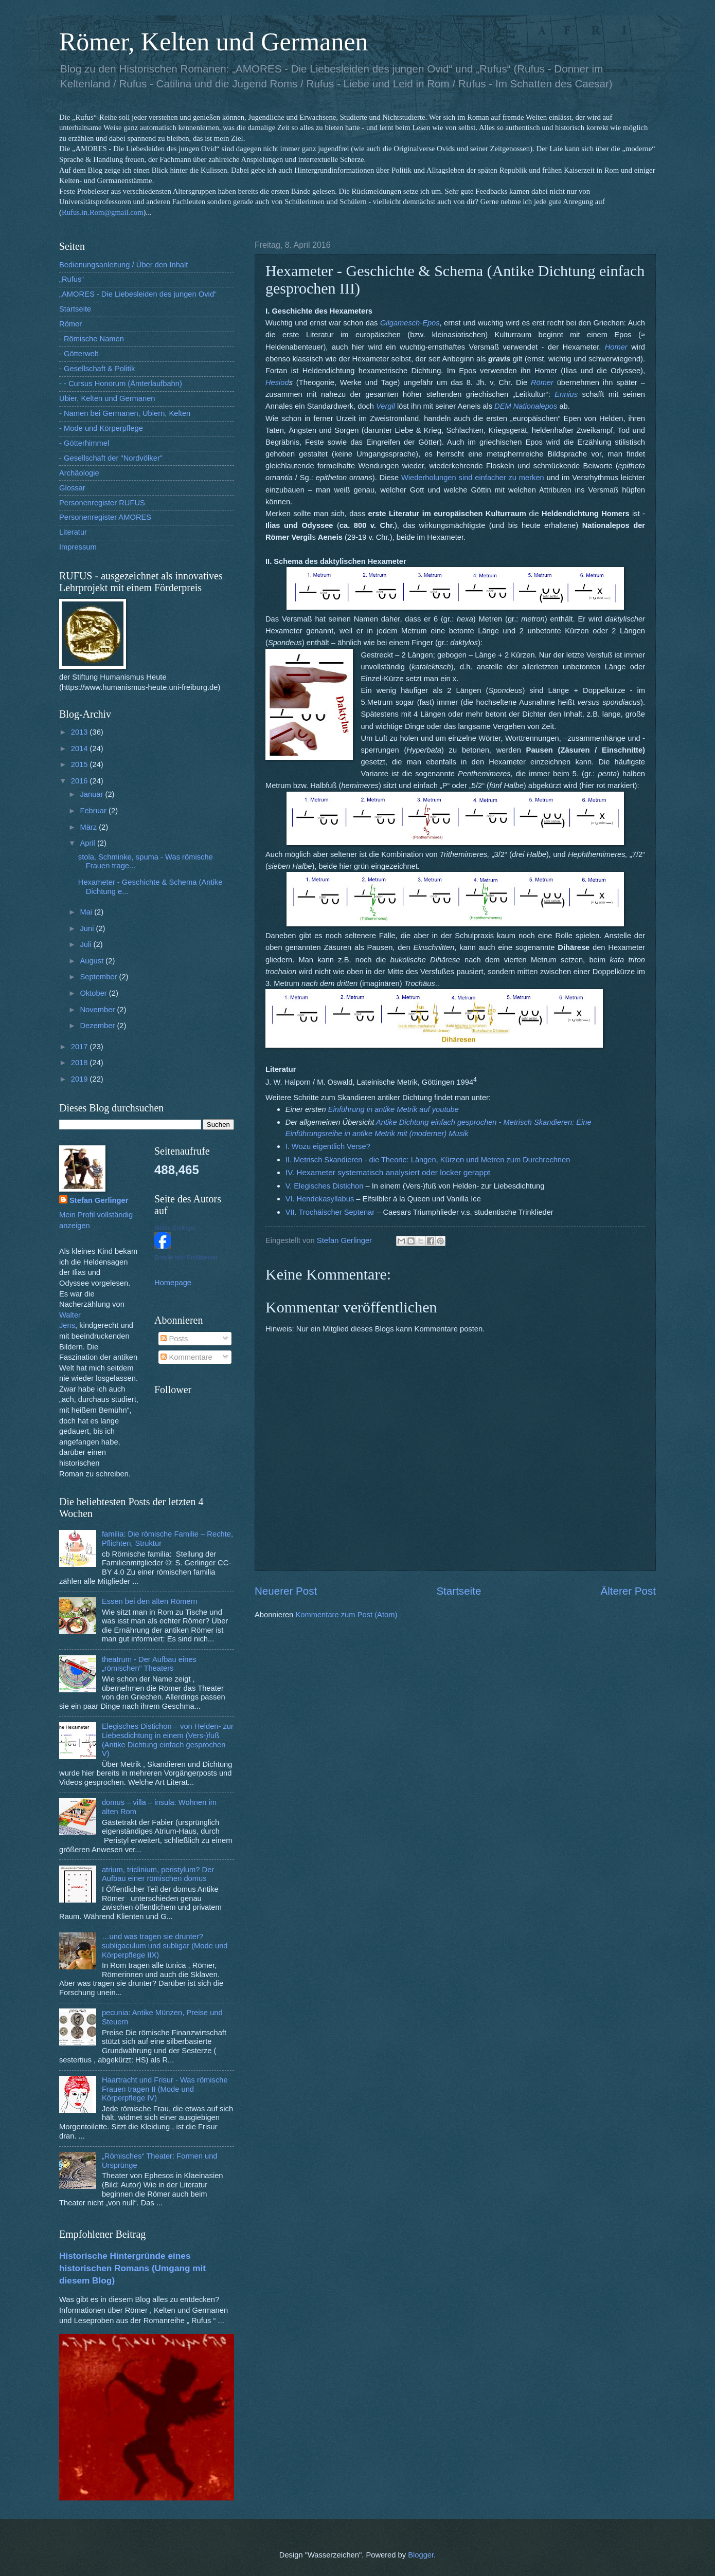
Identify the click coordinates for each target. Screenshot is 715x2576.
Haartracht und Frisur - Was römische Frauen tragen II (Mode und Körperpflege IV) (165, 2089)
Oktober (94, 993)
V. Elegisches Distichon (324, 1186)
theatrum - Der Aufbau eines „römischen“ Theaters (149, 1664)
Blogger (421, 2555)
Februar (94, 811)
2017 (80, 1047)
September (99, 977)
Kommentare (186, 1357)
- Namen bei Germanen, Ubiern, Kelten (124, 413)
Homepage (172, 1282)
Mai (87, 912)
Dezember (98, 1025)
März (89, 827)
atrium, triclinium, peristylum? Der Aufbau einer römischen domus (158, 1874)
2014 (80, 748)
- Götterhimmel (84, 443)
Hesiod (277, 382)
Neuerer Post (286, 1591)
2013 (80, 732)
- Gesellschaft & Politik (97, 368)
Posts (174, 1339)
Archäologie (79, 473)
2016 (80, 781)
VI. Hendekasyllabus (319, 1199)
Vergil (385, 406)
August (92, 961)
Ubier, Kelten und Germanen (107, 398)
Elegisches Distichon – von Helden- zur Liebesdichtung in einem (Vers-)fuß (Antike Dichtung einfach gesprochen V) (168, 1740)
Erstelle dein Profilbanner (186, 1257)
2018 (80, 1062)
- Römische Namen (91, 339)
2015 (80, 764)
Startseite (458, 1591)
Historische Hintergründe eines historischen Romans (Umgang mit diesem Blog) (132, 2268)
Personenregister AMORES (105, 517)
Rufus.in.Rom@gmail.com (103, 212)
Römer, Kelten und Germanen (213, 41)
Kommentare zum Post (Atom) (346, 1615)
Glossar (72, 488)
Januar (92, 794)
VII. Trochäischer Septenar (330, 1212)
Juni (88, 928)
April (88, 843)
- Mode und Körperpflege (101, 428)
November (98, 1010)
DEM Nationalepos (525, 406)
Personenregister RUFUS (102, 503)
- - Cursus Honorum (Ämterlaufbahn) (120, 383)
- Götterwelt (78, 354)
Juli (86, 944)
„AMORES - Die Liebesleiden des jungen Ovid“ (138, 294)
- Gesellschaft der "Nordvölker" (111, 458)
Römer (70, 324)
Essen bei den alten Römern (150, 1601)
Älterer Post (628, 1591)
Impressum (78, 547)
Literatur (73, 532)
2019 (80, 1079)
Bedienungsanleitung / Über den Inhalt (123, 265)
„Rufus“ (71, 279)
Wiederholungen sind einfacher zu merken (472, 477)
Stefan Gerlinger (99, 1200)
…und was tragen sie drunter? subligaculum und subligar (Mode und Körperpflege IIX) (165, 1945)
